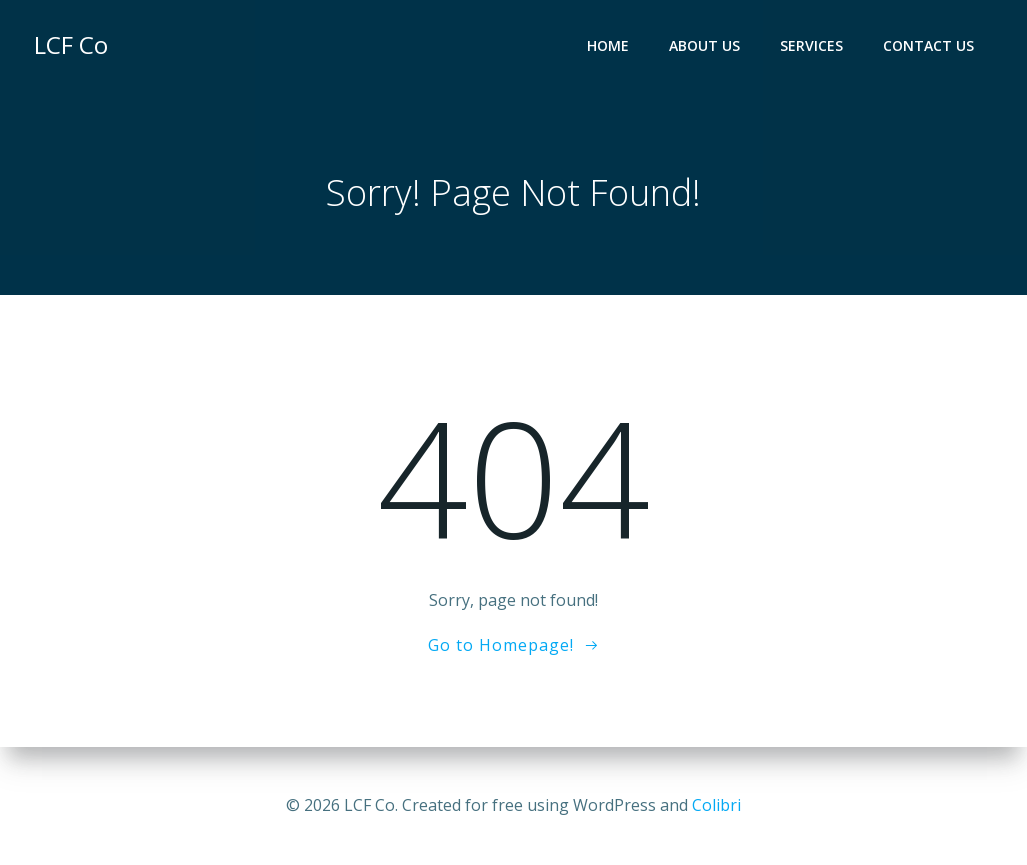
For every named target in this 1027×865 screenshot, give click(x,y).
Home (608, 45)
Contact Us (928, 45)
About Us (704, 45)
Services (811, 45)
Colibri (716, 805)
